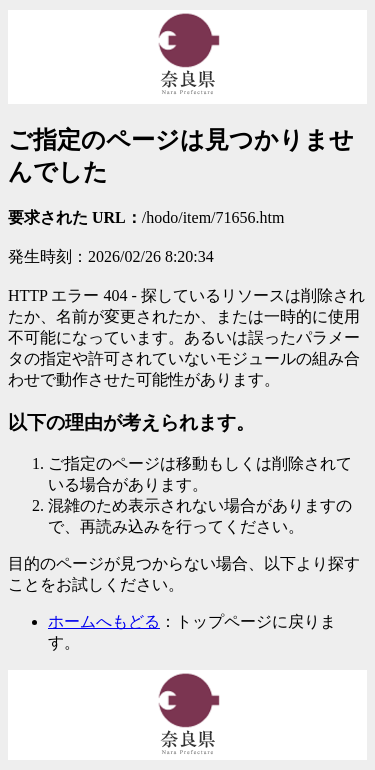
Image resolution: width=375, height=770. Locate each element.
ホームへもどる (104, 621)
